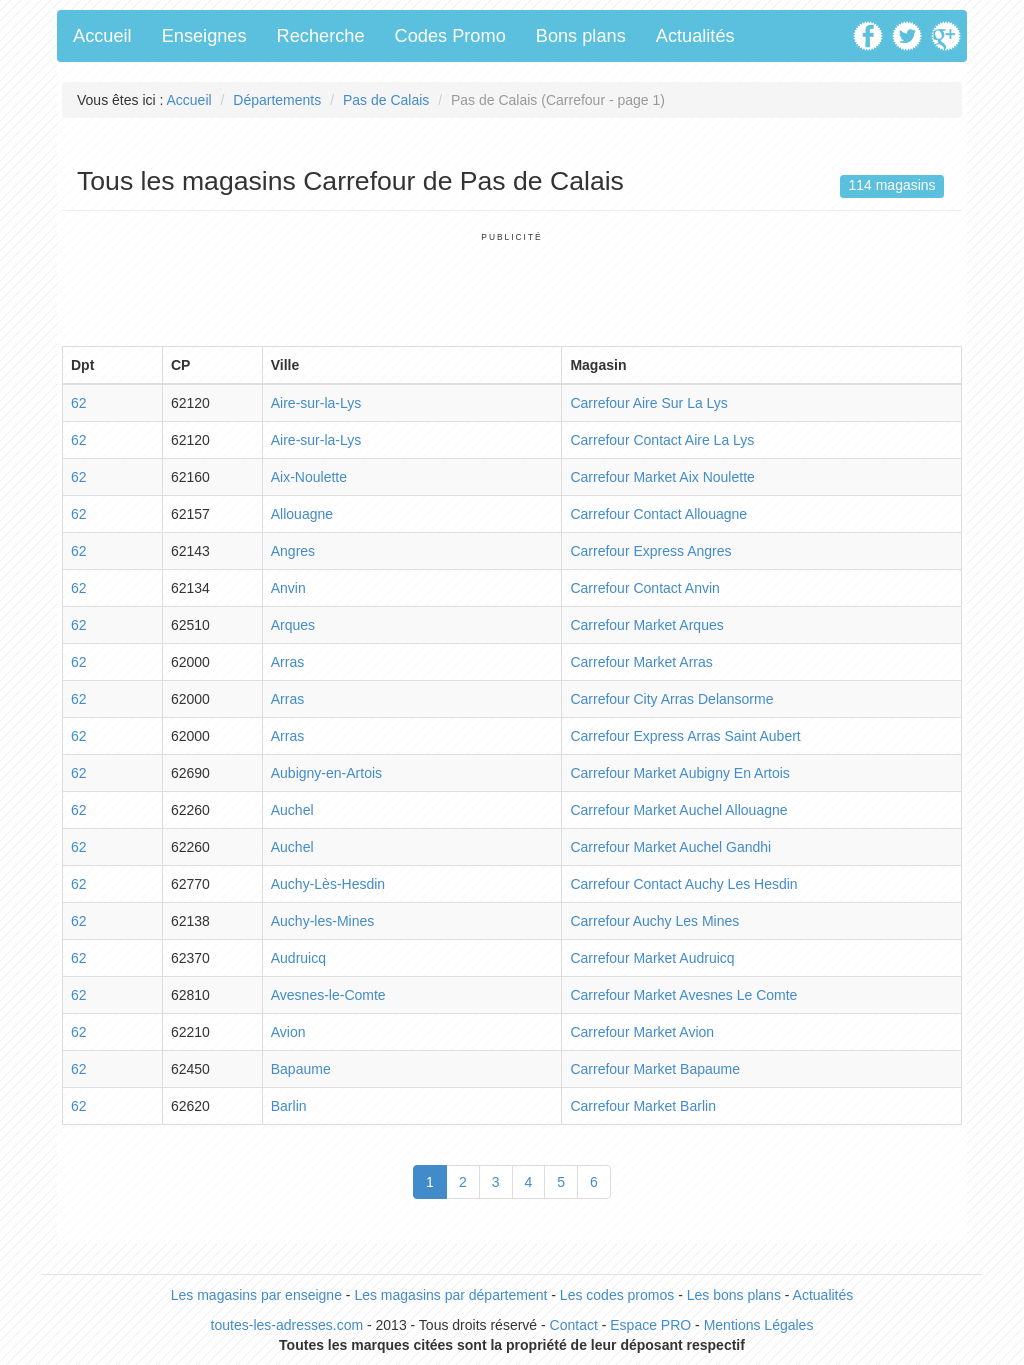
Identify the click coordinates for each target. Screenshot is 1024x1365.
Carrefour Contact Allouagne (658, 514)
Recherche (321, 36)
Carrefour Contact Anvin (644, 588)
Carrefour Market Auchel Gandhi (670, 847)
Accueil (102, 36)
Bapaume (301, 1069)
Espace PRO (650, 1325)
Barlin (289, 1106)
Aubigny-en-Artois (326, 773)
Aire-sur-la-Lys (316, 403)
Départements (277, 100)
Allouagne (302, 514)
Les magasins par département (450, 1295)
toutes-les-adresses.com (287, 1325)
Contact (574, 1325)
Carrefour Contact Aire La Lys (662, 440)
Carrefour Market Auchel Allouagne (678, 810)
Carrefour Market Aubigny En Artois (679, 773)
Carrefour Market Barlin (643, 1106)
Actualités (695, 36)
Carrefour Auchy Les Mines (654, 921)
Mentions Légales (759, 1325)
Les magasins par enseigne (256, 1295)
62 (79, 403)
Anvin (288, 588)
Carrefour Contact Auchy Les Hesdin (683, 884)
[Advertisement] (512, 288)
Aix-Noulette (309, 477)
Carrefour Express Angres (650, 551)
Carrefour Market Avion (642, 1032)
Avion (288, 1032)
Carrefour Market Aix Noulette (662, 477)
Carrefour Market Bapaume (655, 1069)
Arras (287, 662)
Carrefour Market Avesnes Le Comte (683, 995)
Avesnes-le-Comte (328, 995)
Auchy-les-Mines (322, 921)
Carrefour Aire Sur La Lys (648, 403)
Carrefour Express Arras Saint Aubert (685, 736)
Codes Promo (450, 36)
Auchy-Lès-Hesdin (328, 884)
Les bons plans (734, 1295)
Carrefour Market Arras (641, 662)
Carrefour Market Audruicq (652, 958)
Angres (293, 551)
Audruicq (298, 958)
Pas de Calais (386, 100)
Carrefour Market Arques (646, 625)
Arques (293, 625)
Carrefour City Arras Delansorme (671, 699)
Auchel (292, 810)
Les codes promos (617, 1295)
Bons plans (581, 36)
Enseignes (204, 36)
